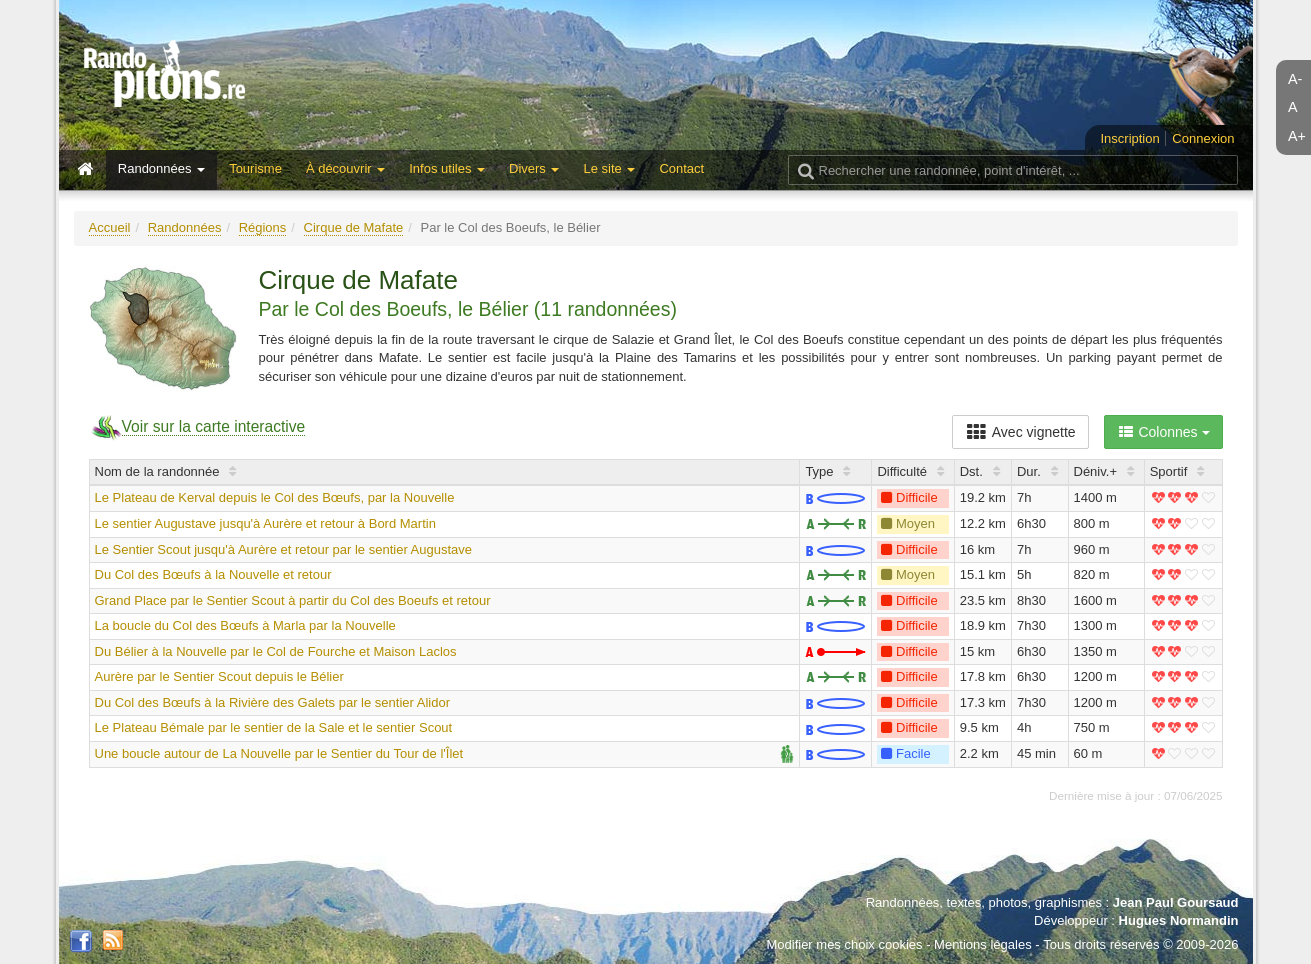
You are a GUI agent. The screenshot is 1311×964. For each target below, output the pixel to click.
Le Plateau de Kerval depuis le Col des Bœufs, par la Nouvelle (275, 497)
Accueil (110, 227)
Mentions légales (983, 944)
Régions (263, 227)
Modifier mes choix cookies (844, 944)
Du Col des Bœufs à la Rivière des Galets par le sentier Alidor (273, 702)
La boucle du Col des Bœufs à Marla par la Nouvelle (245, 625)
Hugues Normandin (1179, 920)
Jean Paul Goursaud (1176, 902)
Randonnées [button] (161, 168)
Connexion (1203, 138)
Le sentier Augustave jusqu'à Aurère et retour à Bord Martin (265, 523)
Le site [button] (609, 168)
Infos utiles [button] (447, 168)
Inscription (1129, 138)
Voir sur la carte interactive (214, 426)
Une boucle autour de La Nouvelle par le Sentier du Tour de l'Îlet (279, 753)
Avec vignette (1020, 432)
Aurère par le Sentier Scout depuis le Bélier (219, 676)
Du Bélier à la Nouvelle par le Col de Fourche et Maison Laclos (276, 651)
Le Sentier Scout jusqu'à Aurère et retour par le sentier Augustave (284, 549)
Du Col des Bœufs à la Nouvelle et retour (213, 574)
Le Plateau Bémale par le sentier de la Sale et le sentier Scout (274, 727)
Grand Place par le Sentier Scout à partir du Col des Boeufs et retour (293, 600)
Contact (681, 168)
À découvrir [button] (345, 168)
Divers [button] (534, 168)
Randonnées (185, 227)
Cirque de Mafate (354, 227)
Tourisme (255, 168)
